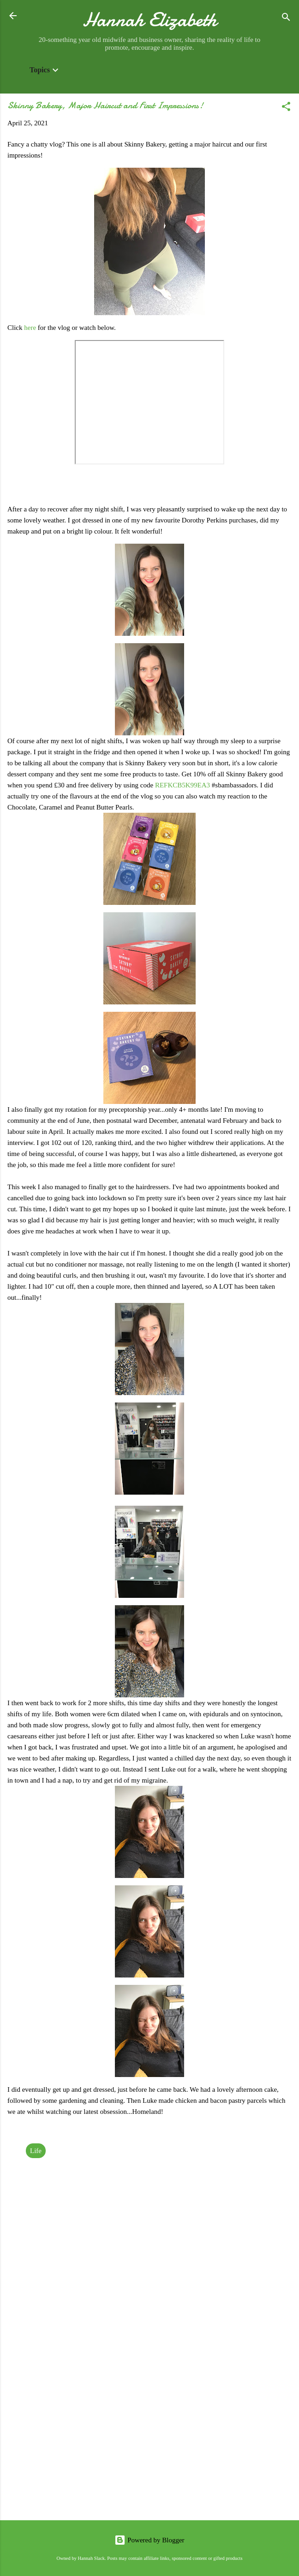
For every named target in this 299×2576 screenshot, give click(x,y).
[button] (286, 108)
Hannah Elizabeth (150, 19)
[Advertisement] (149, 2441)
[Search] (286, 19)
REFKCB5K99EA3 (182, 785)
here (31, 327)
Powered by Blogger (149, 2540)
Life (36, 2150)
